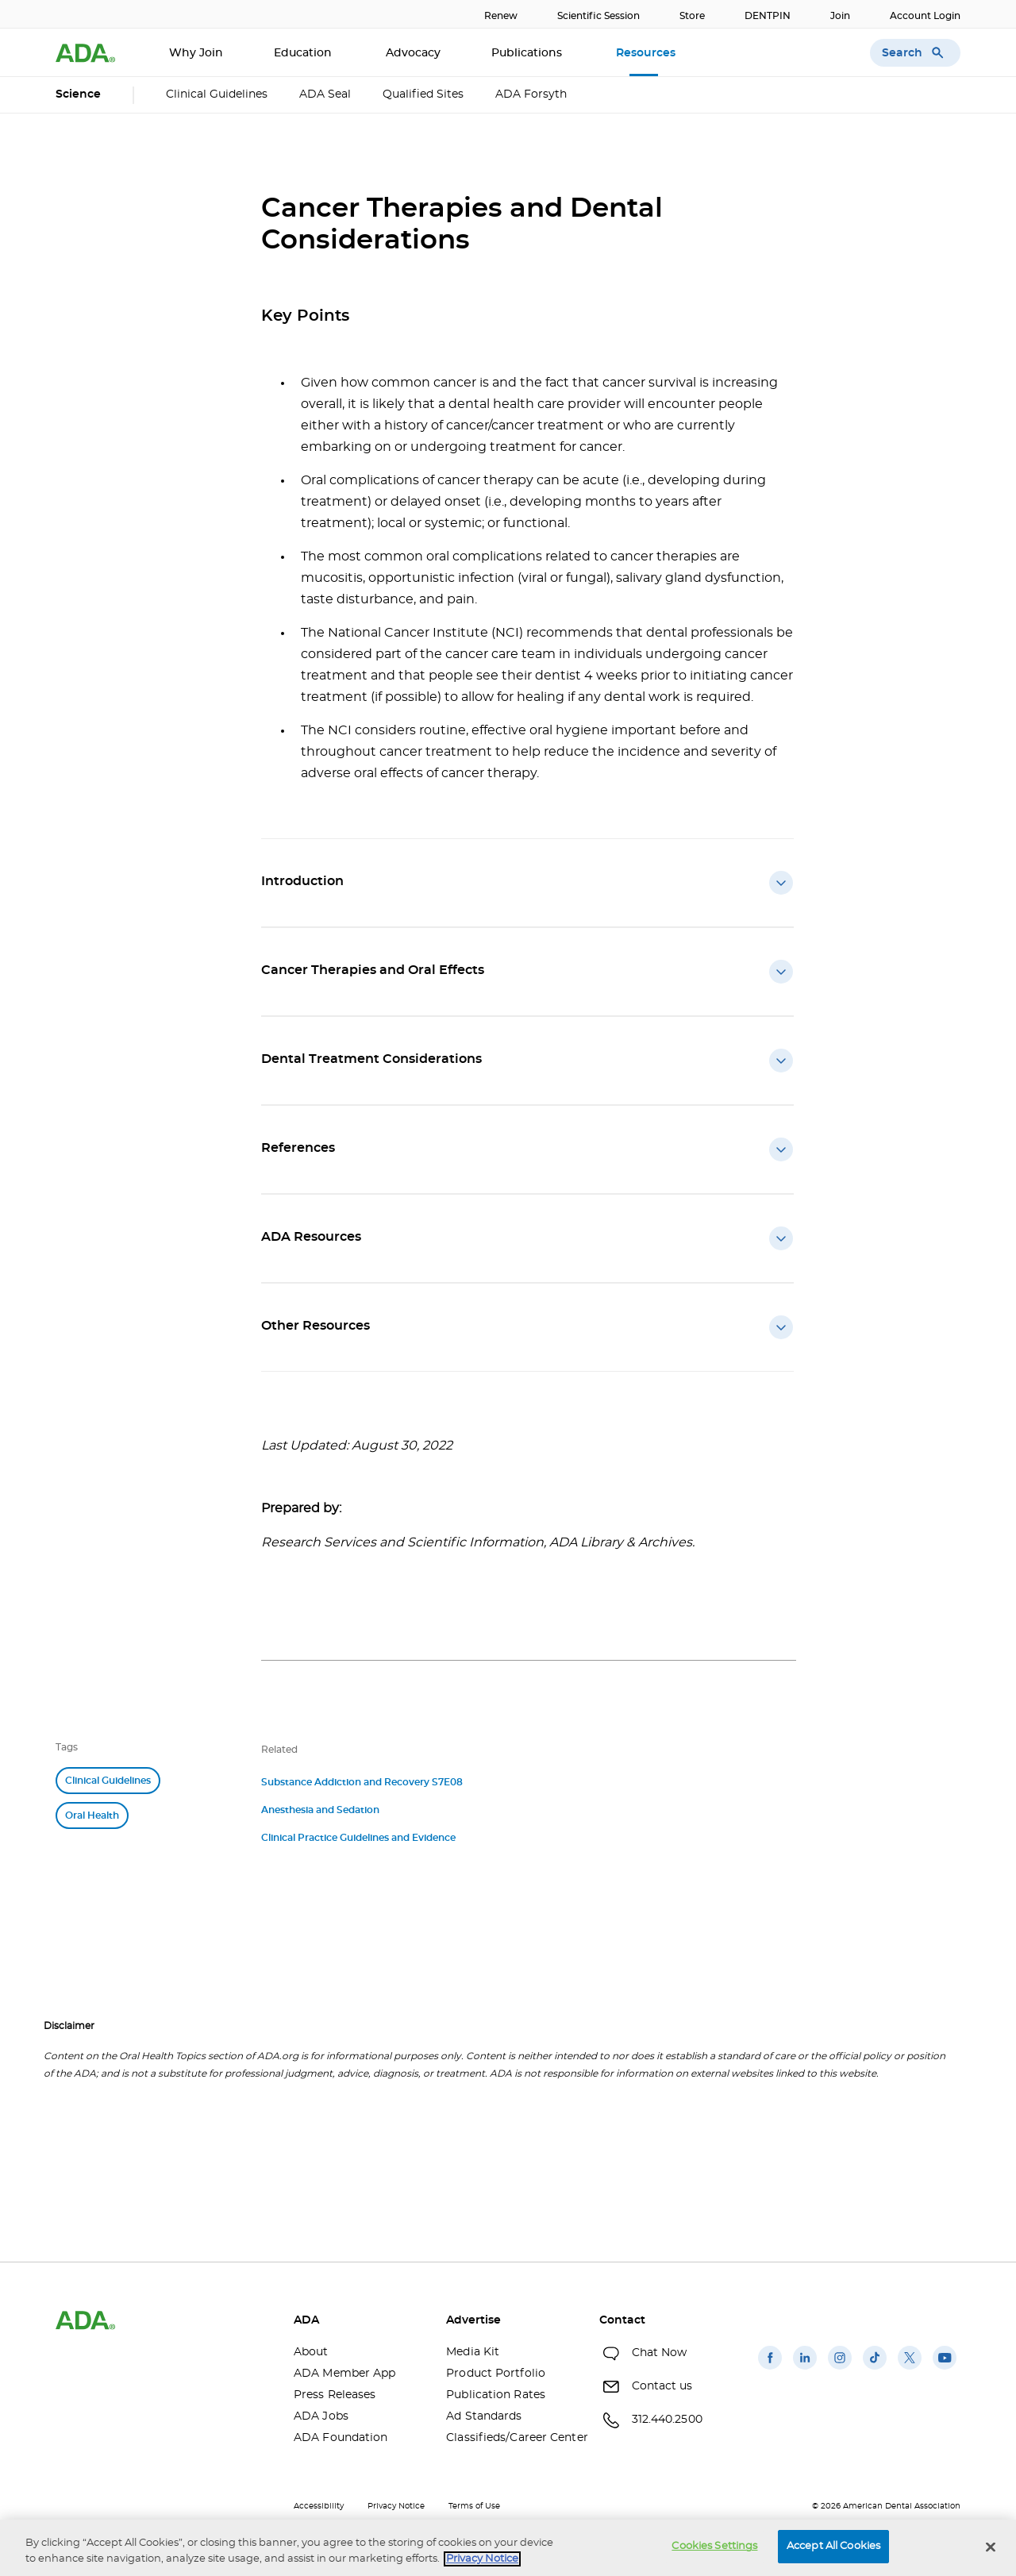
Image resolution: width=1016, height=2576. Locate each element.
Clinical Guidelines (216, 94)
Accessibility (319, 2506)
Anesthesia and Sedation (320, 1810)
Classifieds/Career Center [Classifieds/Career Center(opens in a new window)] (510, 2437)
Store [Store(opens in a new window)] (692, 16)
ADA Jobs (321, 2416)
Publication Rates (495, 2395)
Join (840, 16)
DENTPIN (768, 16)
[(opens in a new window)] (770, 2369)
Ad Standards (483, 2416)
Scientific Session (598, 16)
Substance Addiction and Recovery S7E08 (362, 1782)
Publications (528, 53)
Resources (647, 53)
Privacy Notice (396, 2506)
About (311, 2352)
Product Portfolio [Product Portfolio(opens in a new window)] (495, 2373)
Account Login (925, 16)
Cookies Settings (714, 2546)
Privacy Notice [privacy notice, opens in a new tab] (482, 2559)
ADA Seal (325, 94)
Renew (501, 16)
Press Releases (334, 2395)
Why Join (196, 53)
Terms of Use (474, 2506)
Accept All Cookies (833, 2546)
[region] (508, 2548)
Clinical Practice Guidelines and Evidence (358, 1837)
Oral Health (92, 1815)
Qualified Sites (423, 94)
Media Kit (472, 2352)
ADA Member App (344, 2373)
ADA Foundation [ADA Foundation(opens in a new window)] (340, 2437)
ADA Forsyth (531, 94)
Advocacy (413, 53)
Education (304, 53)
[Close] (990, 2546)
